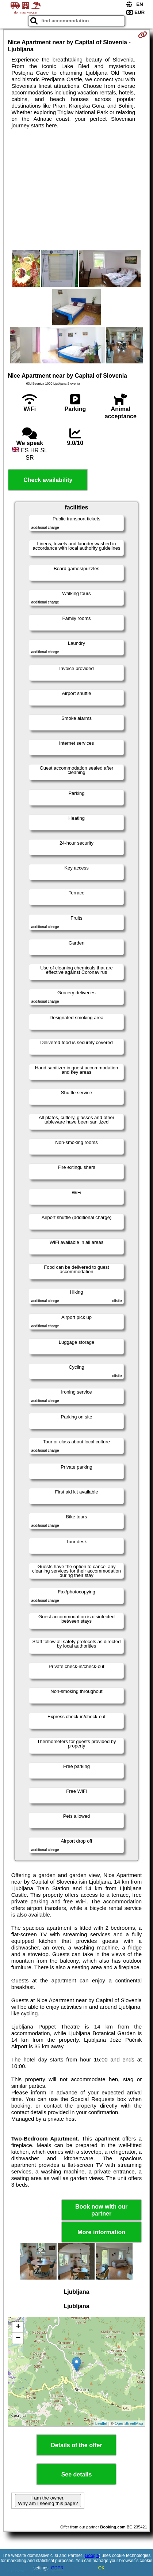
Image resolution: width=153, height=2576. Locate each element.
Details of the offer (76, 2445)
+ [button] (18, 2327)
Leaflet (101, 2423)
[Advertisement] (76, 189)
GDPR (57, 2568)
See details (76, 2474)
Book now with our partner (101, 2210)
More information (101, 2232)
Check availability (47, 480)
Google (92, 2555)
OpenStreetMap (129, 2423)
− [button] (18, 2338)
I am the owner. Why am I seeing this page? (48, 2500)
